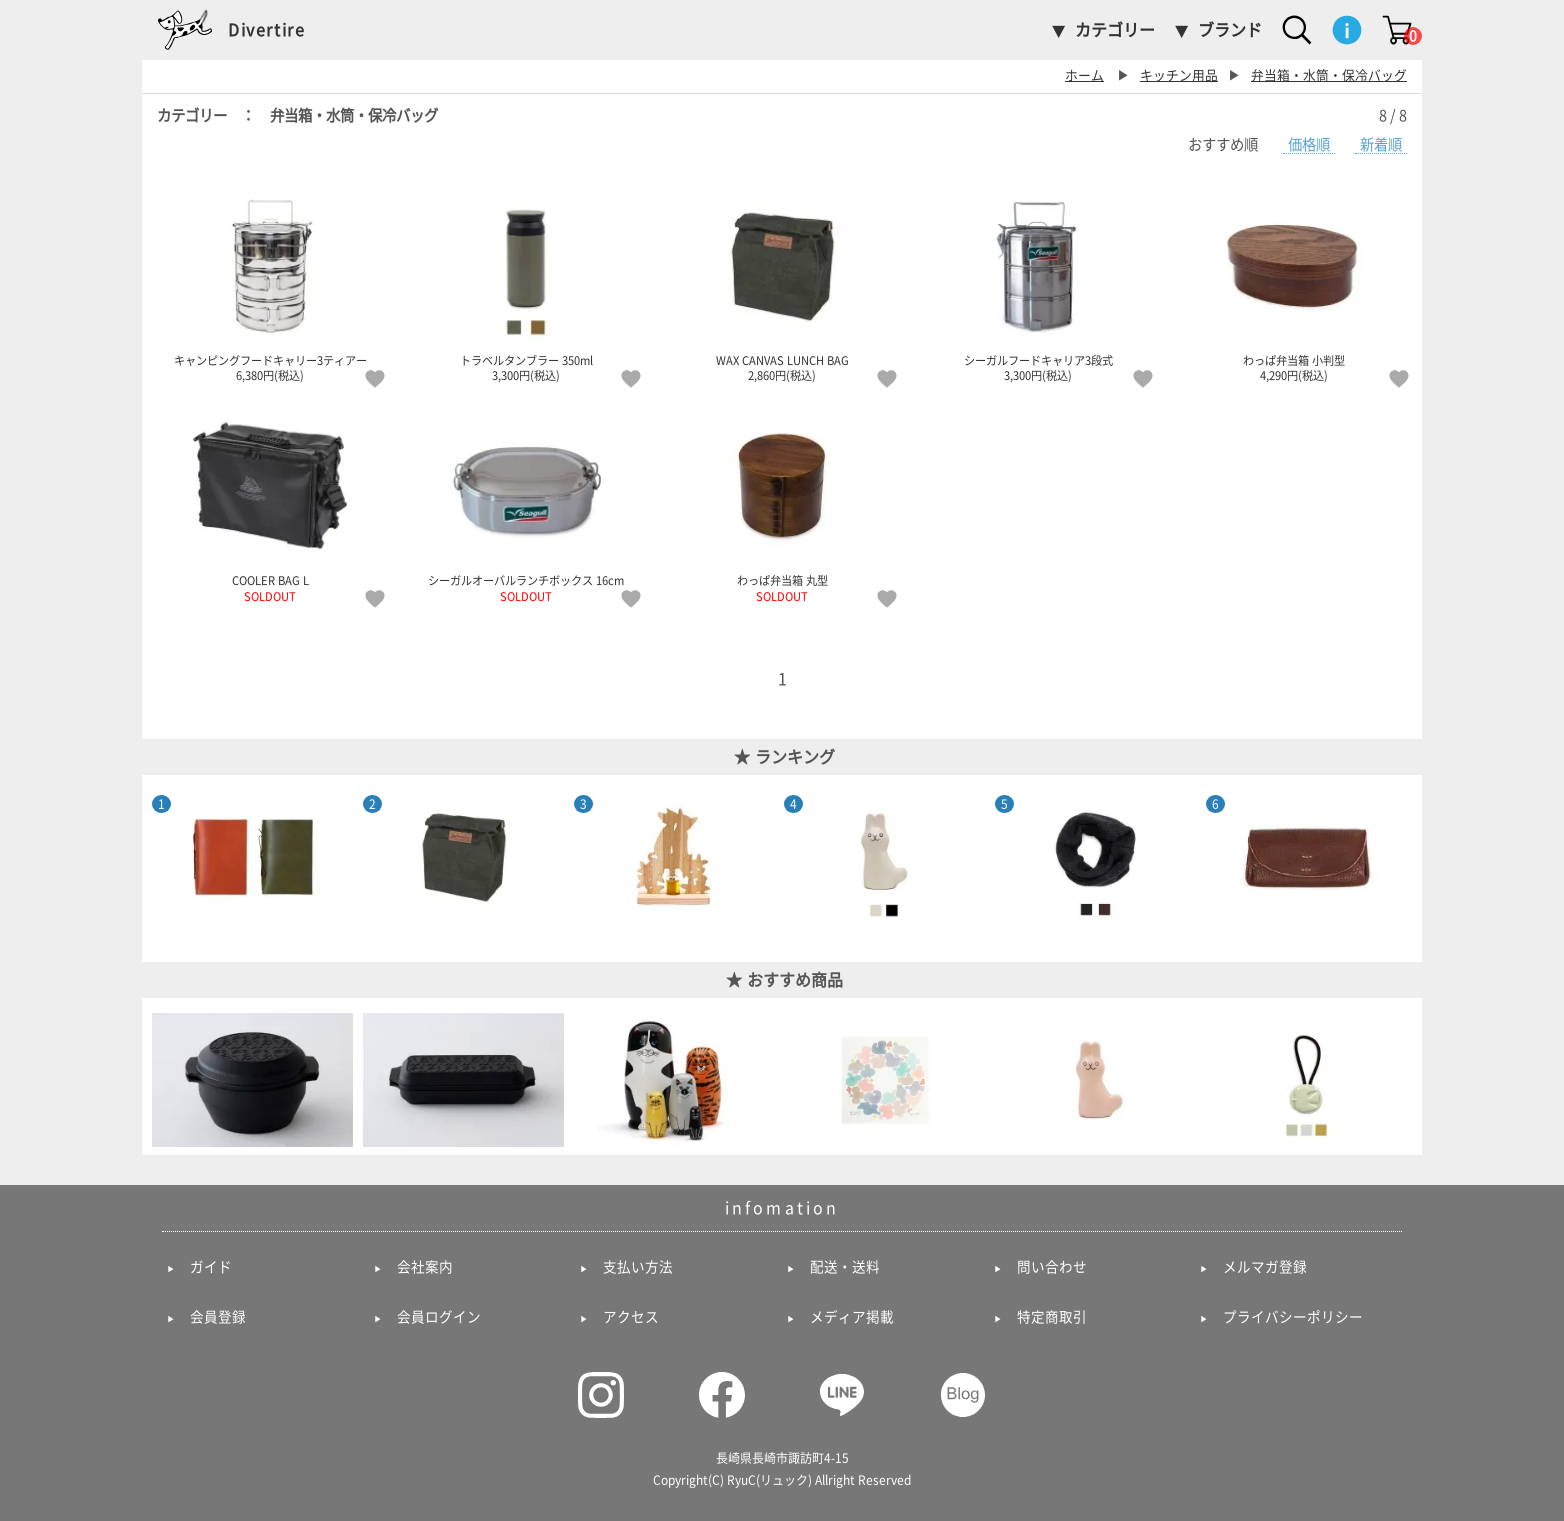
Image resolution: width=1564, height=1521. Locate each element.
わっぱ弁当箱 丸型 (782, 503)
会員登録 (218, 1317)
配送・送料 (845, 1267)
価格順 (1309, 144)
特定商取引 (1052, 1317)
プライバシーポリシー (1293, 1317)
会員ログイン (439, 1317)
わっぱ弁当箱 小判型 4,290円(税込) (1294, 283)
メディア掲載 (852, 1317)
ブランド (1230, 30)
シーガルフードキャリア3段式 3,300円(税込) (1038, 283)
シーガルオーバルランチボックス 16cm (526, 503)
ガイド (211, 1267)
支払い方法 (638, 1267)
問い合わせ (1052, 1267)
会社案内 (425, 1267)
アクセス (631, 1317)
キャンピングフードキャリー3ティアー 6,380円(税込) (270, 283)
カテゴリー (1115, 30)
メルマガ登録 (1265, 1267)
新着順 (1381, 144)
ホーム (1084, 75)
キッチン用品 (1179, 75)
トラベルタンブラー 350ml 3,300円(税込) (526, 283)
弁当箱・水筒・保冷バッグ (1329, 75)
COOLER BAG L (270, 503)
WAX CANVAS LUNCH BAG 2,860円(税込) (782, 283)
